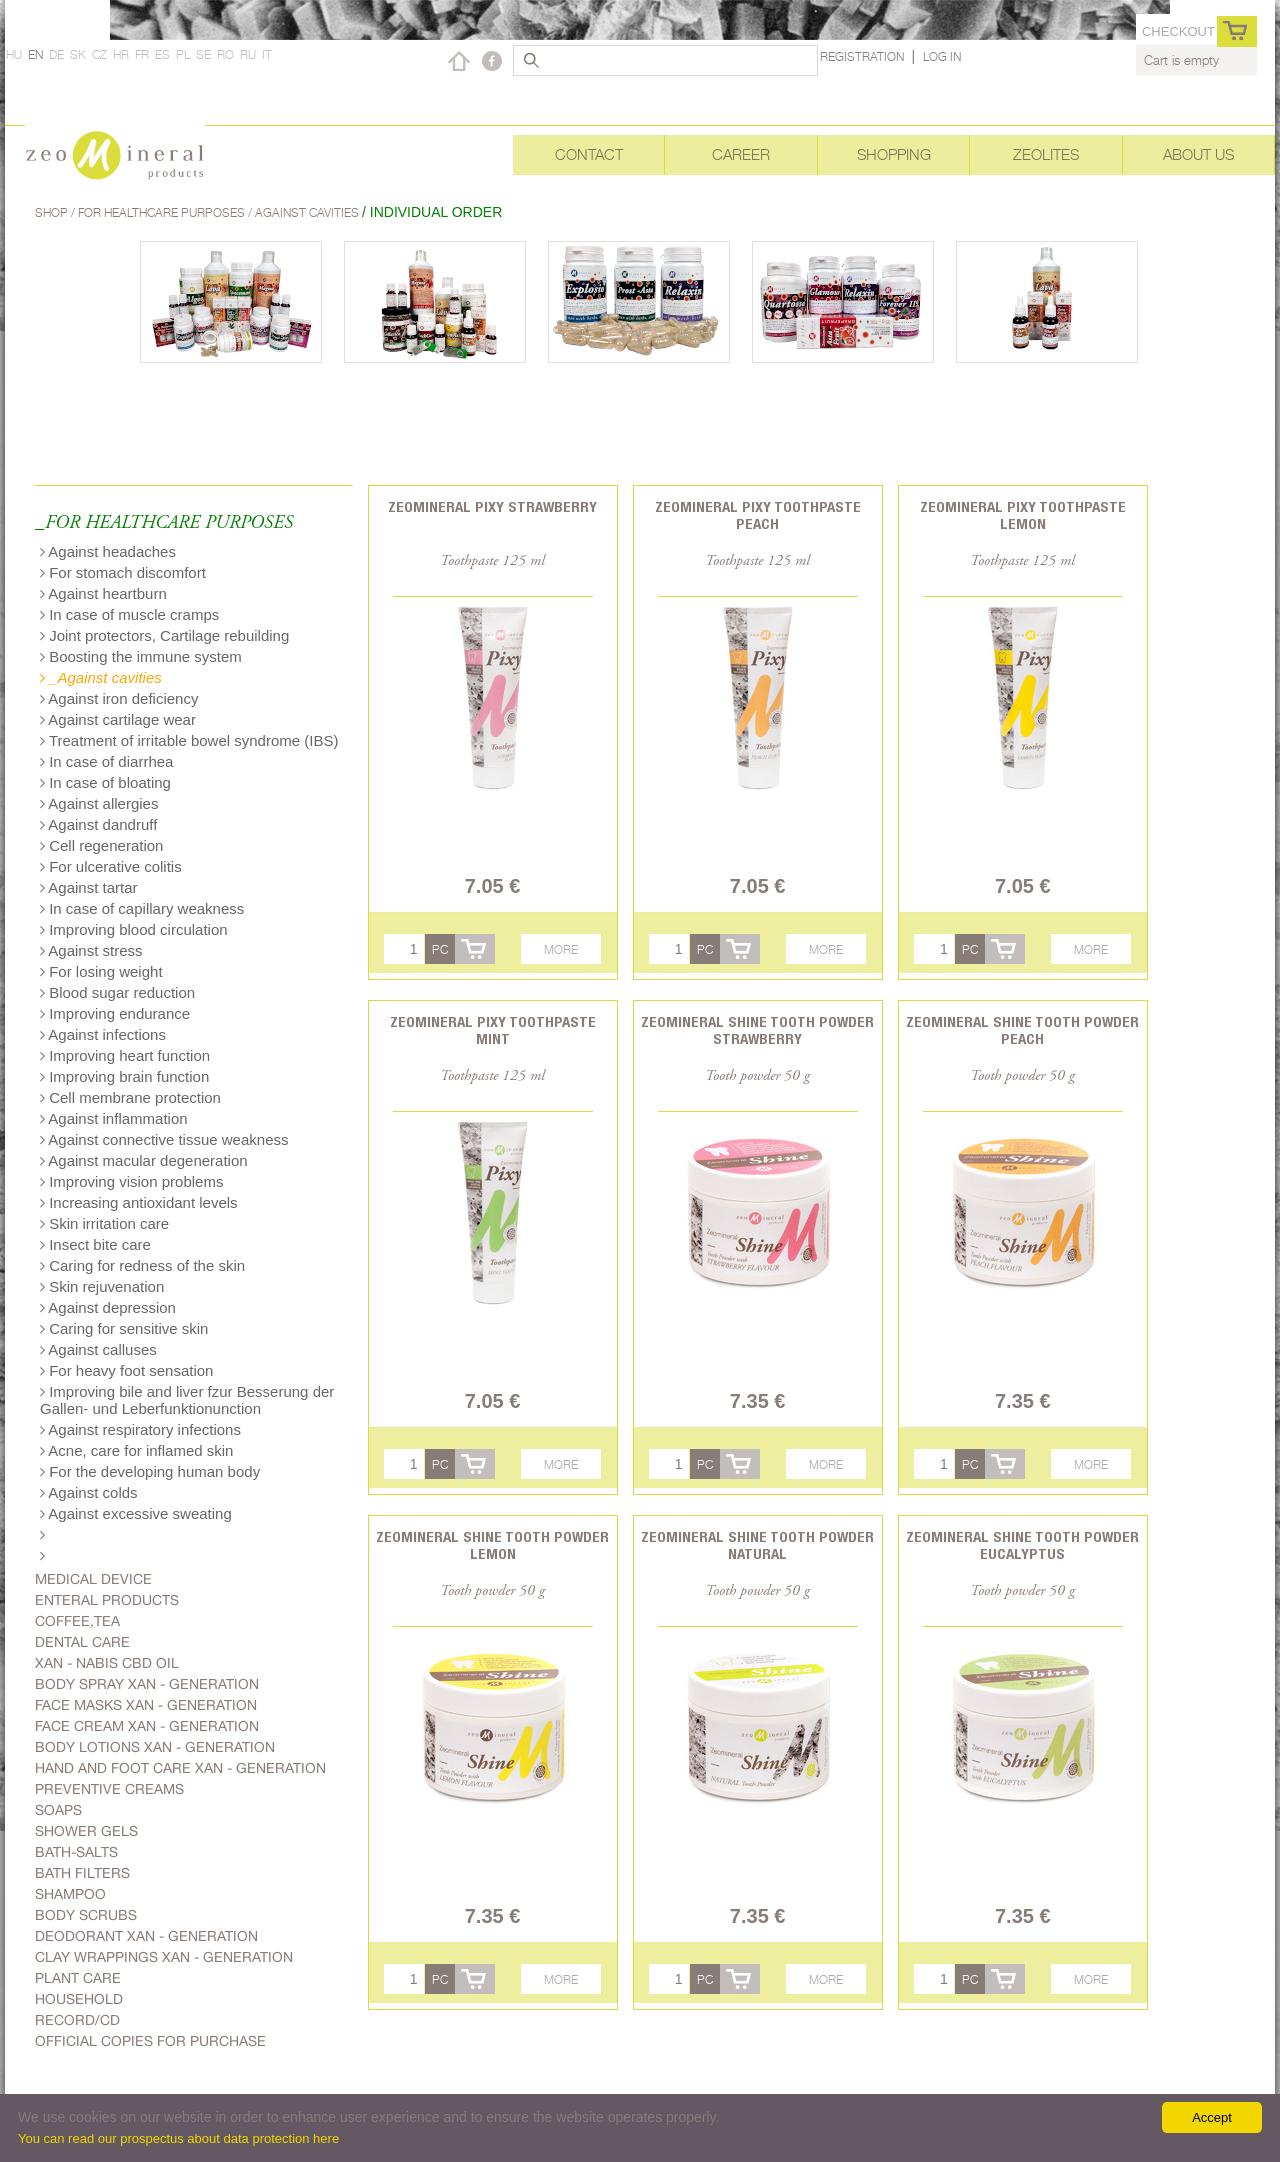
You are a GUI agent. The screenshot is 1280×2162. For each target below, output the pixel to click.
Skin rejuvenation (102, 1286)
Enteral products (107, 1600)
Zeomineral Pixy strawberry (492, 506)
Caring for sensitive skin (124, 1328)
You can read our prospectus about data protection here (178, 2138)
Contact (589, 154)
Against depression (108, 1307)
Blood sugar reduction (117, 992)
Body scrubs (86, 1915)
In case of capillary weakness (142, 908)
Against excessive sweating (136, 1513)
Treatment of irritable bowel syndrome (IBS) (189, 740)
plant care (78, 1978)
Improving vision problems (131, 1181)
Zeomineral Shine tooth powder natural (757, 1545)
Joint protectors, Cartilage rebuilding (164, 635)
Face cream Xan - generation (147, 1726)
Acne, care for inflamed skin (136, 1450)
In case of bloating (105, 782)
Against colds (89, 1492)
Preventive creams (109, 1789)
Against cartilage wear (118, 719)
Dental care (82, 1642)
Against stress (91, 950)
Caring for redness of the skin (142, 1265)
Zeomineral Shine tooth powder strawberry (757, 1030)
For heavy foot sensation (126, 1370)
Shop (53, 212)
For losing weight (101, 971)
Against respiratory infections (140, 1429)
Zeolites (1046, 154)
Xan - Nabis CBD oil (107, 1663)
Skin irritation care (104, 1223)
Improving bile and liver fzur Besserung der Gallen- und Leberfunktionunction (187, 1400)
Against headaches (108, 551)
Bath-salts (76, 1852)
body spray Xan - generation (147, 1684)
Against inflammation (114, 1118)
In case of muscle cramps (129, 614)
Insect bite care (95, 1244)
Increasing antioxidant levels (139, 1202)
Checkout (1178, 31)
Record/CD (77, 2020)
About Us (1198, 154)
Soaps (58, 1810)
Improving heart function (125, 1055)
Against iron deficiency (119, 698)
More (561, 949)
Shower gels (86, 1831)
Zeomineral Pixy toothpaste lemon (1023, 515)
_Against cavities (101, 677)
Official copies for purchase (150, 2041)
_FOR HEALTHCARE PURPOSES (164, 523)
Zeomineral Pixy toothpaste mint (493, 1030)
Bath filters (82, 1873)
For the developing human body (150, 1471)
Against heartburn (103, 593)
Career (741, 154)
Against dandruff (98, 824)
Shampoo (70, 1894)
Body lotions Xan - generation (155, 1747)
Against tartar (89, 887)
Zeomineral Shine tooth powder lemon (492, 1545)
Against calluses (98, 1349)
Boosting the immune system (141, 656)
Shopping (894, 154)
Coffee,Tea (77, 1621)
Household (79, 1999)
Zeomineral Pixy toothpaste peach (758, 515)
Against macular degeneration (144, 1160)
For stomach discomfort (123, 572)
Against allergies (99, 803)
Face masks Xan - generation (146, 1705)
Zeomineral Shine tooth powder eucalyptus (1022, 1545)
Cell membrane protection (130, 1097)
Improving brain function (124, 1076)
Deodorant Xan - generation (146, 1936)
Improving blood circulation (134, 929)
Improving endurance (115, 1013)
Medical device (93, 1579)
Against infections (103, 1034)
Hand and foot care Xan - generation (180, 1768)
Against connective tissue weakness (164, 1139)
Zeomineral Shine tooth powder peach (1022, 1030)
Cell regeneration (101, 845)
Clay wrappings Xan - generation (164, 1957)
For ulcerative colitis (111, 866)
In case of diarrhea (106, 761)
